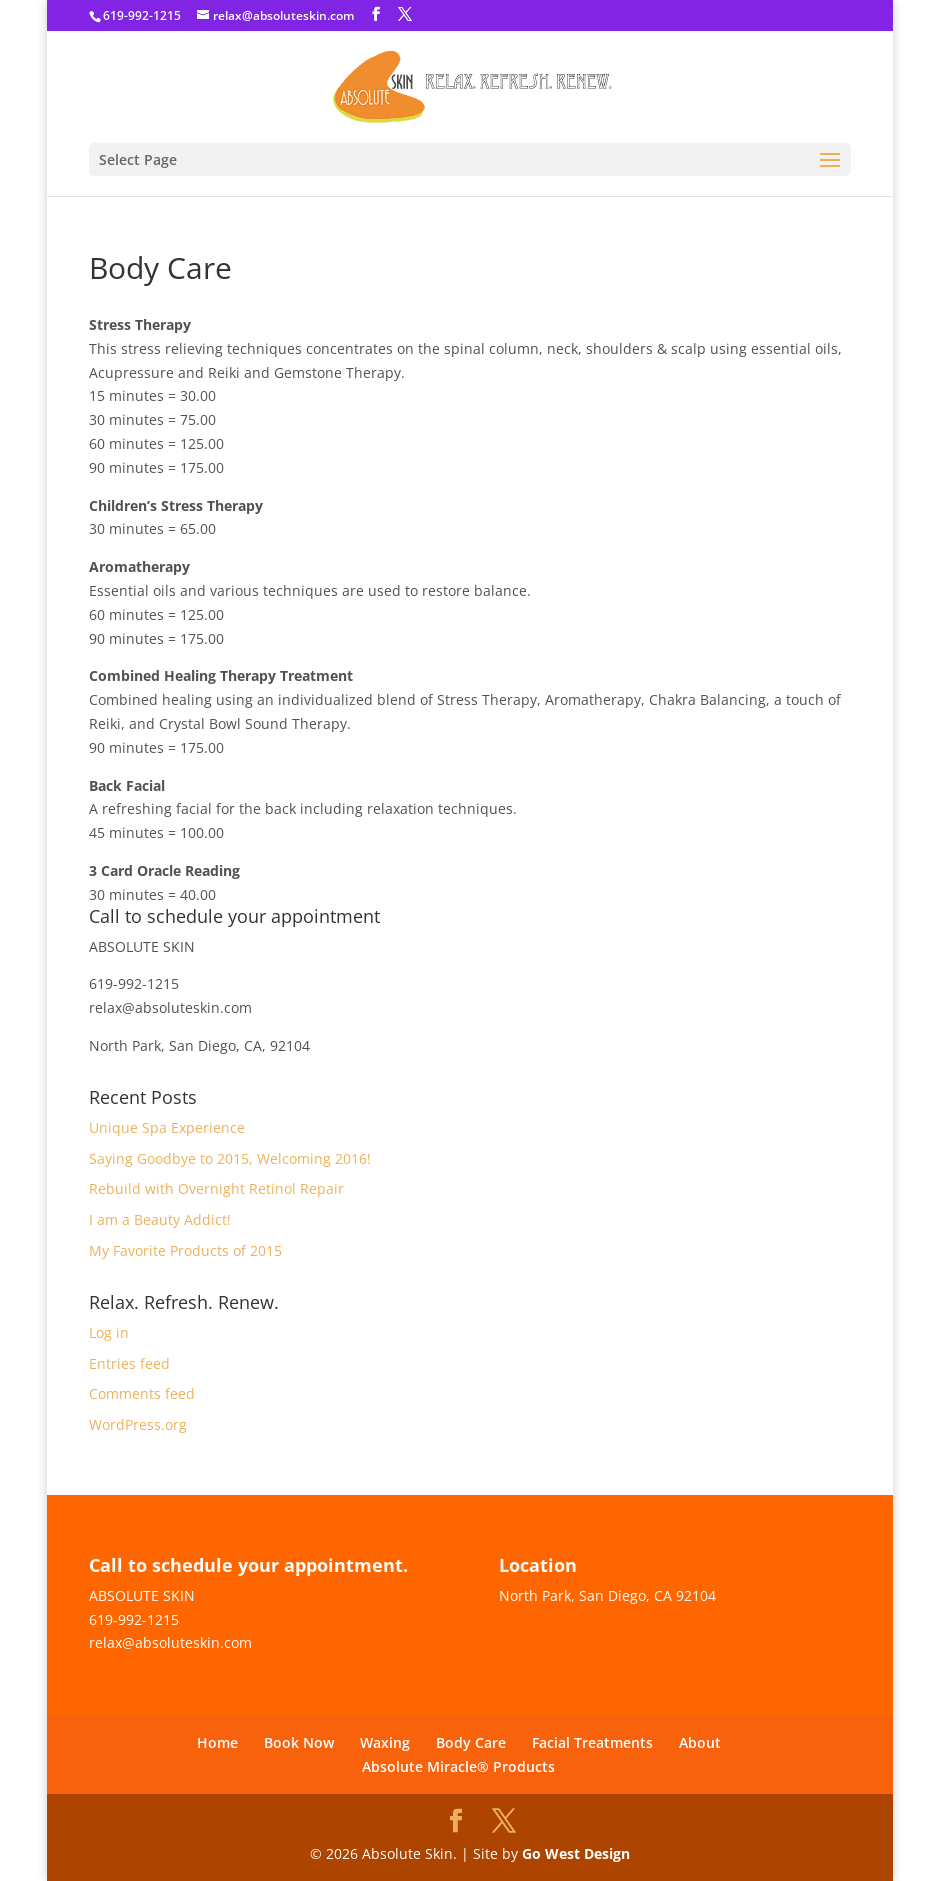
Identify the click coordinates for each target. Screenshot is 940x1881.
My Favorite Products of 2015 (185, 1250)
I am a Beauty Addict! (160, 1219)
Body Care (471, 1742)
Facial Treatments (592, 1742)
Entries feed (129, 1363)
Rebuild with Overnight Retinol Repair (216, 1188)
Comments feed (142, 1393)
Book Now (299, 1742)
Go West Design (576, 1853)
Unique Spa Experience (167, 1127)
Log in (109, 1332)
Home (217, 1742)
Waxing (385, 1742)
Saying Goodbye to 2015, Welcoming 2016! (230, 1158)
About (700, 1742)
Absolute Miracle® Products (458, 1766)
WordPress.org (138, 1424)
